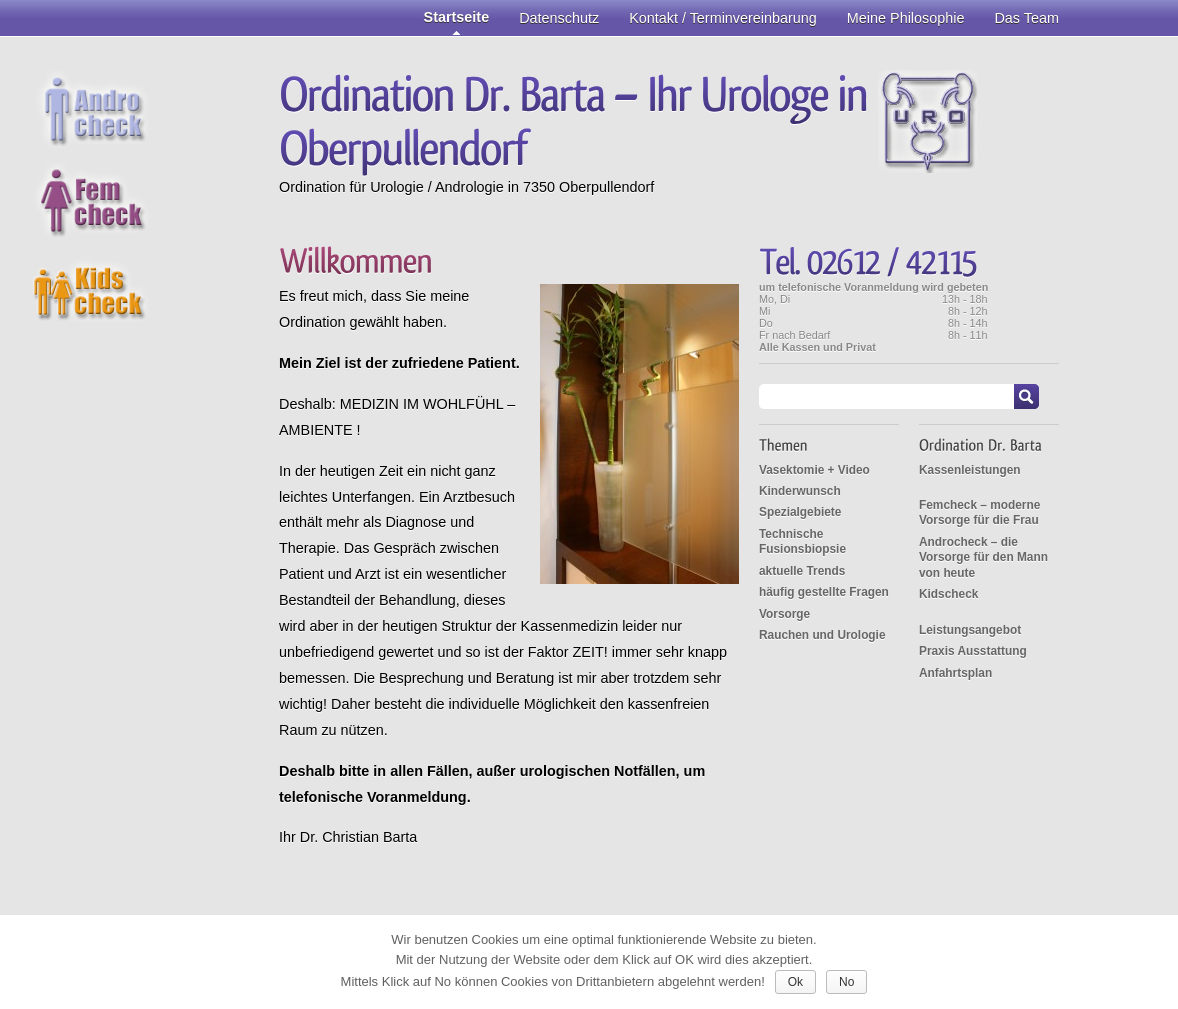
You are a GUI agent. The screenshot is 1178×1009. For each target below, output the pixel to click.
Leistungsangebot (970, 630)
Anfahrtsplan (955, 673)
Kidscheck (948, 594)
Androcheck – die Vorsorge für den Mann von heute (983, 557)
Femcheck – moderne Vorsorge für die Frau (979, 512)
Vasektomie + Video (814, 470)
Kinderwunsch (800, 491)
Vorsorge (784, 614)
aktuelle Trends (802, 571)
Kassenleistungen (970, 470)
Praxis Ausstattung (973, 651)
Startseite (457, 17)
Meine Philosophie (906, 18)
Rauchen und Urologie (822, 635)
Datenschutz (559, 18)
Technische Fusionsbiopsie (802, 541)
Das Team (1026, 18)
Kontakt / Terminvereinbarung (723, 18)
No (846, 982)
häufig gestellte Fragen (824, 592)
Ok (795, 982)
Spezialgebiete (800, 512)
